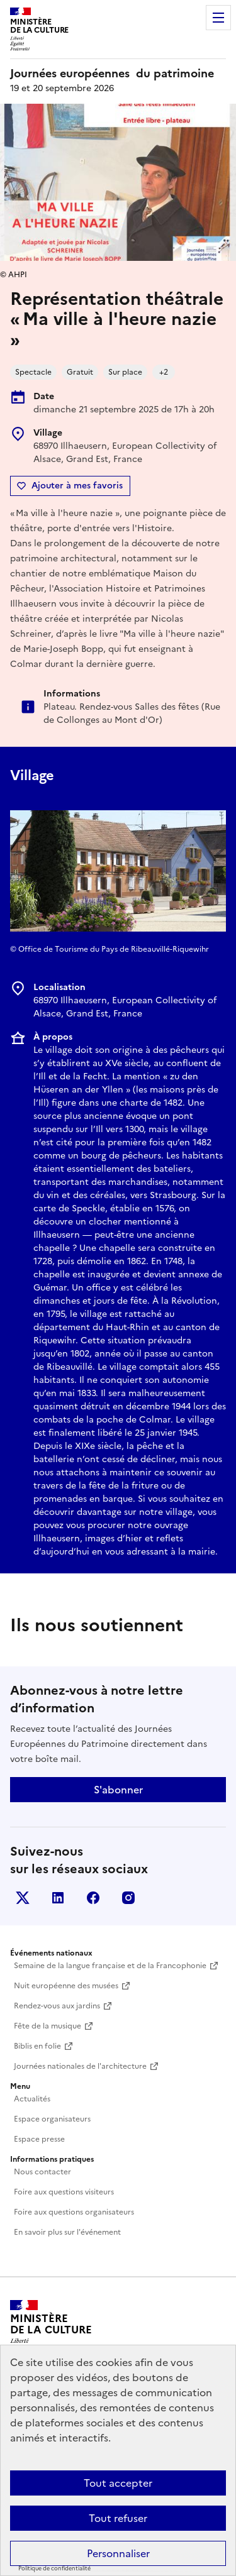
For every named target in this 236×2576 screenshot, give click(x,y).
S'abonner (118, 1789)
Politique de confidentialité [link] (54, 2568)
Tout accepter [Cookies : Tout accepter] (118, 2483)
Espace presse (39, 2139)
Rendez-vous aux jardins (57, 2006)
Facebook (93, 1897)
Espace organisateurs (52, 2119)
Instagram (128, 1897)
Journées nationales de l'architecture (80, 2066)
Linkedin (57, 1897)
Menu (218, 17)
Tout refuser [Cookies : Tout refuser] (118, 2518)
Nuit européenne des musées (66, 1985)
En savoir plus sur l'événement (67, 2232)
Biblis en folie (37, 2046)
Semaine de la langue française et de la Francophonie (110, 1965)
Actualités (32, 2099)
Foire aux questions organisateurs (74, 2212)
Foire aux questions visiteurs (64, 2192)
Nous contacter (42, 2171)
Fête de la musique (47, 2026)
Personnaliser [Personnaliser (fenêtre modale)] (118, 2553)
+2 (163, 372)
